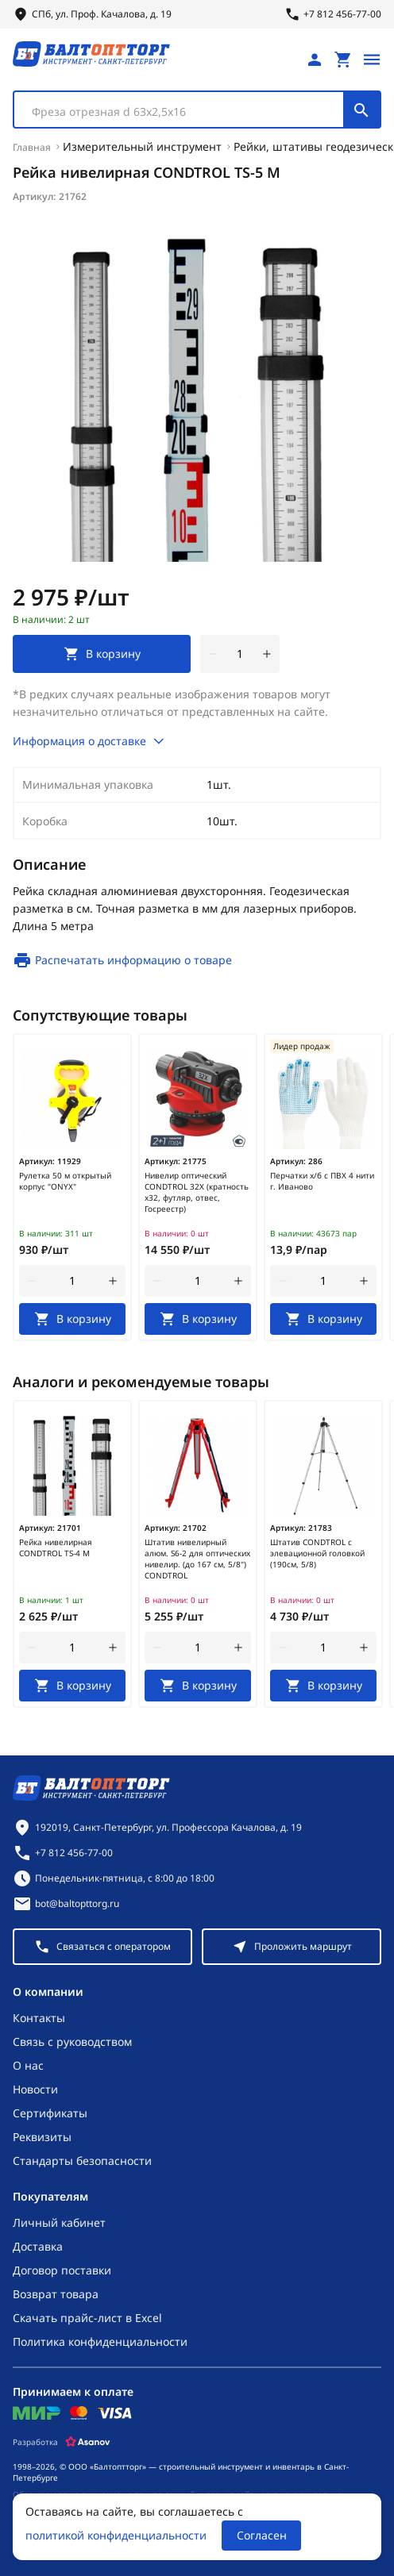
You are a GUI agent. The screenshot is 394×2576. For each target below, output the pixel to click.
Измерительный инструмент (142, 146)
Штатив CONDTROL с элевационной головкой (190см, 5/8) (317, 1553)
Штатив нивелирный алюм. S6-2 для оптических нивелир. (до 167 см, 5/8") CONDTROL (197, 1558)
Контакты (39, 2017)
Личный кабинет (59, 2222)
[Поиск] (361, 109)
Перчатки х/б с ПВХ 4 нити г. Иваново (322, 1181)
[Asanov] (87, 2441)
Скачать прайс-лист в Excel (87, 2317)
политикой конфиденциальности (116, 2535)
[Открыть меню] (371, 59)
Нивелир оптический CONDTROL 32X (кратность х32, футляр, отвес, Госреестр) (197, 1192)
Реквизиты (42, 2136)
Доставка (38, 2246)
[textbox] (186, 112)
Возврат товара (55, 2293)
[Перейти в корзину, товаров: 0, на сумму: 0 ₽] (343, 59)
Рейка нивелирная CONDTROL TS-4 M (55, 1547)
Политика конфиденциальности (100, 2341)
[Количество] (240, 654)
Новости (35, 2089)
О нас (28, 2065)
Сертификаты (50, 2112)
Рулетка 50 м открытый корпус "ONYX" (65, 1181)
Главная (32, 147)
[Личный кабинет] (314, 59)
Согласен (262, 2535)
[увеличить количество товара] (267, 654)
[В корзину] (72, 1319)
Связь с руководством (72, 2041)
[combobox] (197, 109)
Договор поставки (62, 2270)
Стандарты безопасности (82, 2160)
